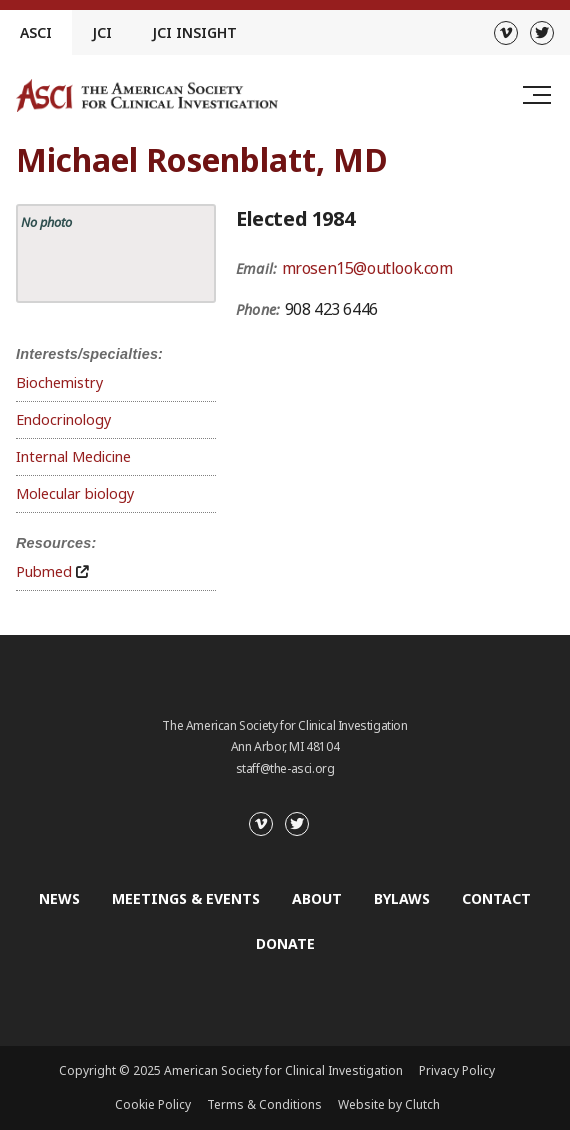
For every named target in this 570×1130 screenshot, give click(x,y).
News (59, 898)
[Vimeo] (506, 33)
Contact (496, 898)
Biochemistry (59, 382)
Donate (285, 943)
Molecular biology (75, 493)
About (317, 898)
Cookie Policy (153, 1104)
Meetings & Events (186, 898)
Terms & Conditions (264, 1104)
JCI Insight (194, 32)
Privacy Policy (457, 1070)
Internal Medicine (73, 456)
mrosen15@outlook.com (367, 268)
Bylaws (402, 898)
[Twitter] (542, 33)
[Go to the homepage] (147, 95)
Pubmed (44, 571)
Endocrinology (63, 419)
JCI (102, 32)
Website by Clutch (389, 1104)
